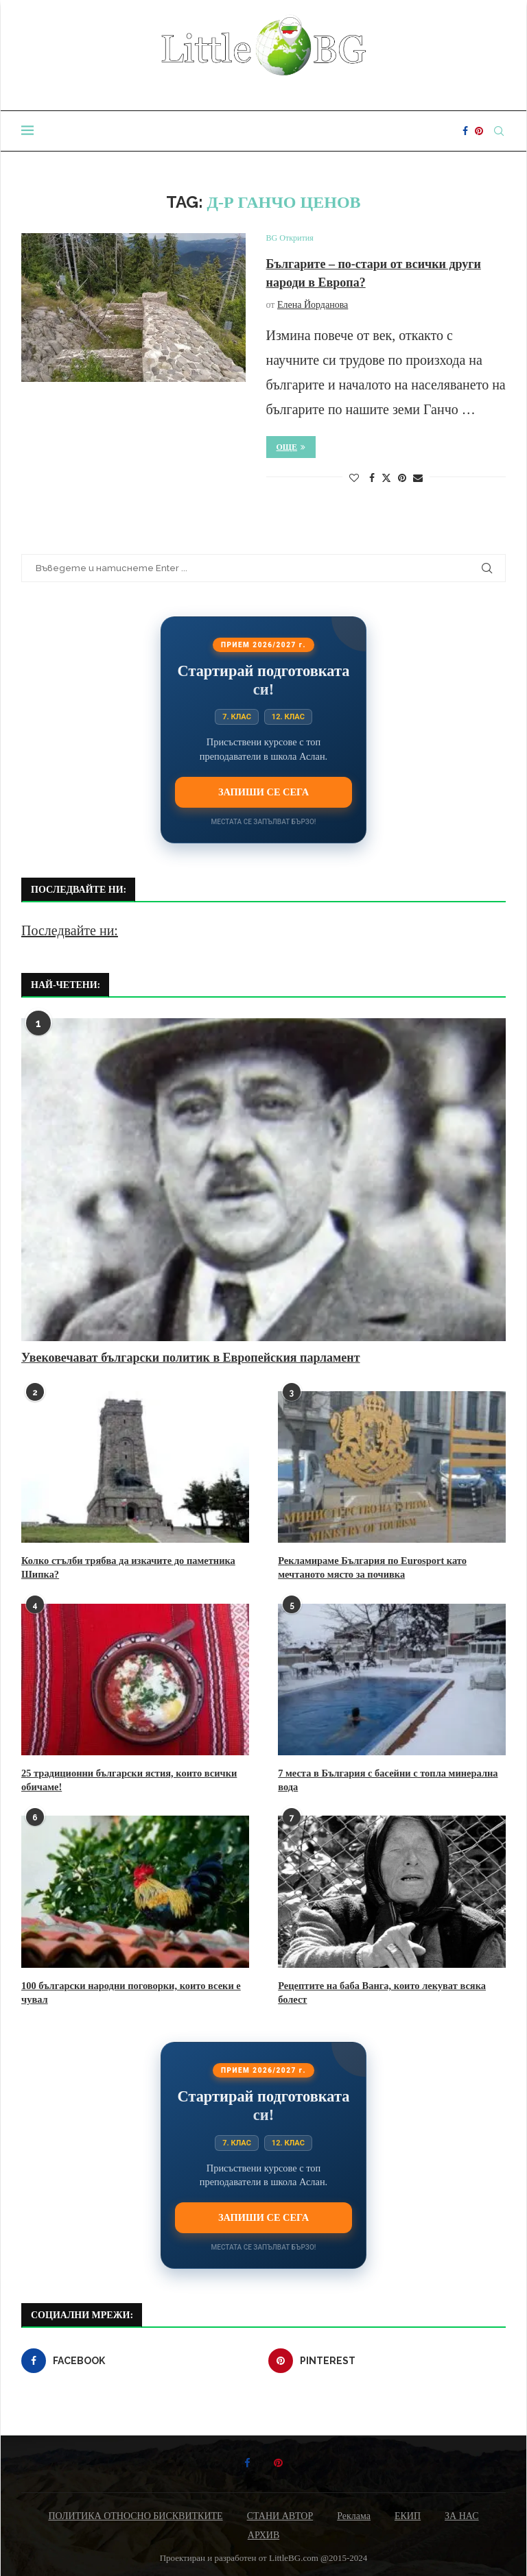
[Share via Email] (418, 478)
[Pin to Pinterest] (402, 478)
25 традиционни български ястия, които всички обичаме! (125, 1779)
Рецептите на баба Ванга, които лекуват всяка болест (378, 1990)
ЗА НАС (462, 2513)
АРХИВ (263, 2532)
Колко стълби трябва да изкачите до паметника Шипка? (125, 1567)
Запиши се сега (263, 791)
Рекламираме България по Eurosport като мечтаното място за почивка (369, 1567)
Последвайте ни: (69, 930)
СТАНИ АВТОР (280, 2513)
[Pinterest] (479, 131)
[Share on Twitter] (386, 478)
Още (291, 447)
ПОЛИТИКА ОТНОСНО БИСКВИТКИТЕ (135, 2513)
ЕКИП (408, 2513)
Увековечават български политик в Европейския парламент (190, 1357)
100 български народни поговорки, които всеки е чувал (127, 1990)
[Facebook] (465, 131)
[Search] (499, 131)
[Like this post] (354, 478)
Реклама (354, 2513)
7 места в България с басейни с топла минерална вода (384, 1779)
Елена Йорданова (312, 305)
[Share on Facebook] (372, 478)
